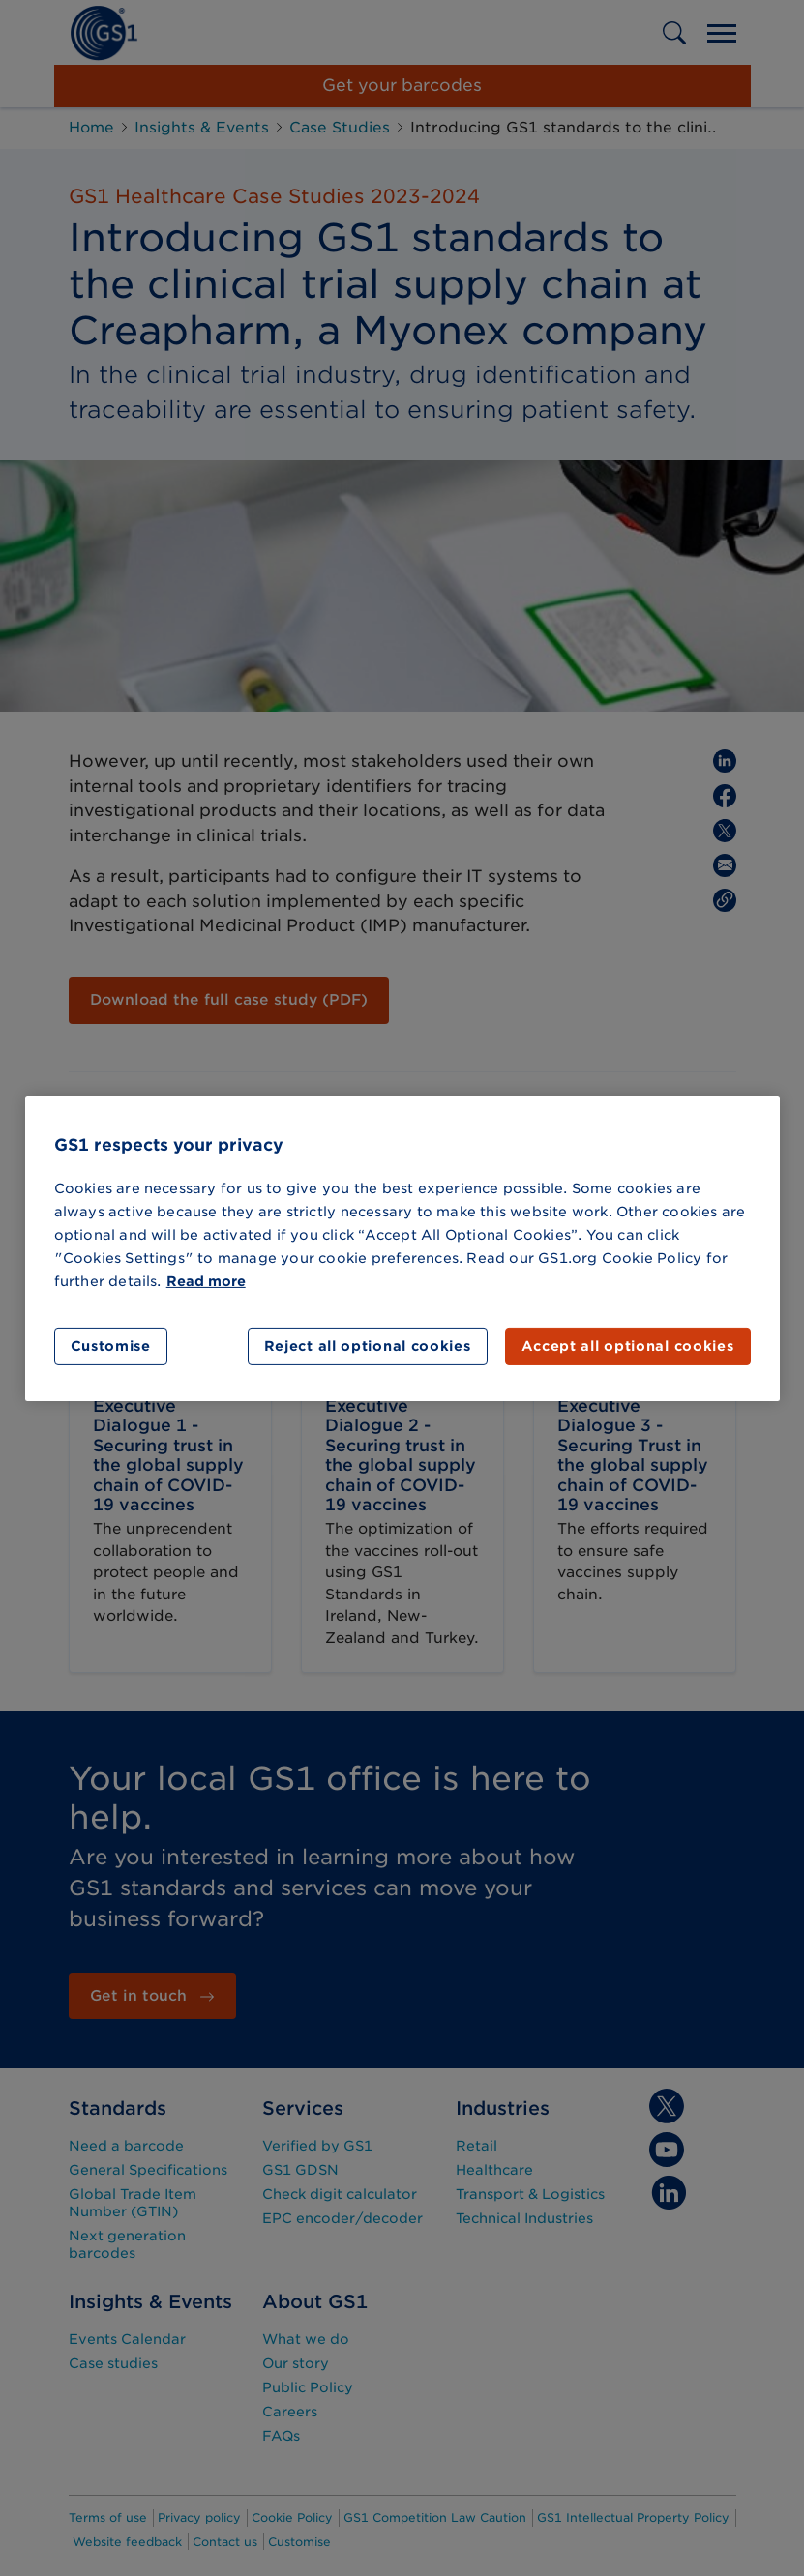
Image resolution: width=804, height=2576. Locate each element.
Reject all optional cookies (367, 1346)
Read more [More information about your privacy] (206, 1281)
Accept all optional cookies (627, 1346)
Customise (111, 1346)
